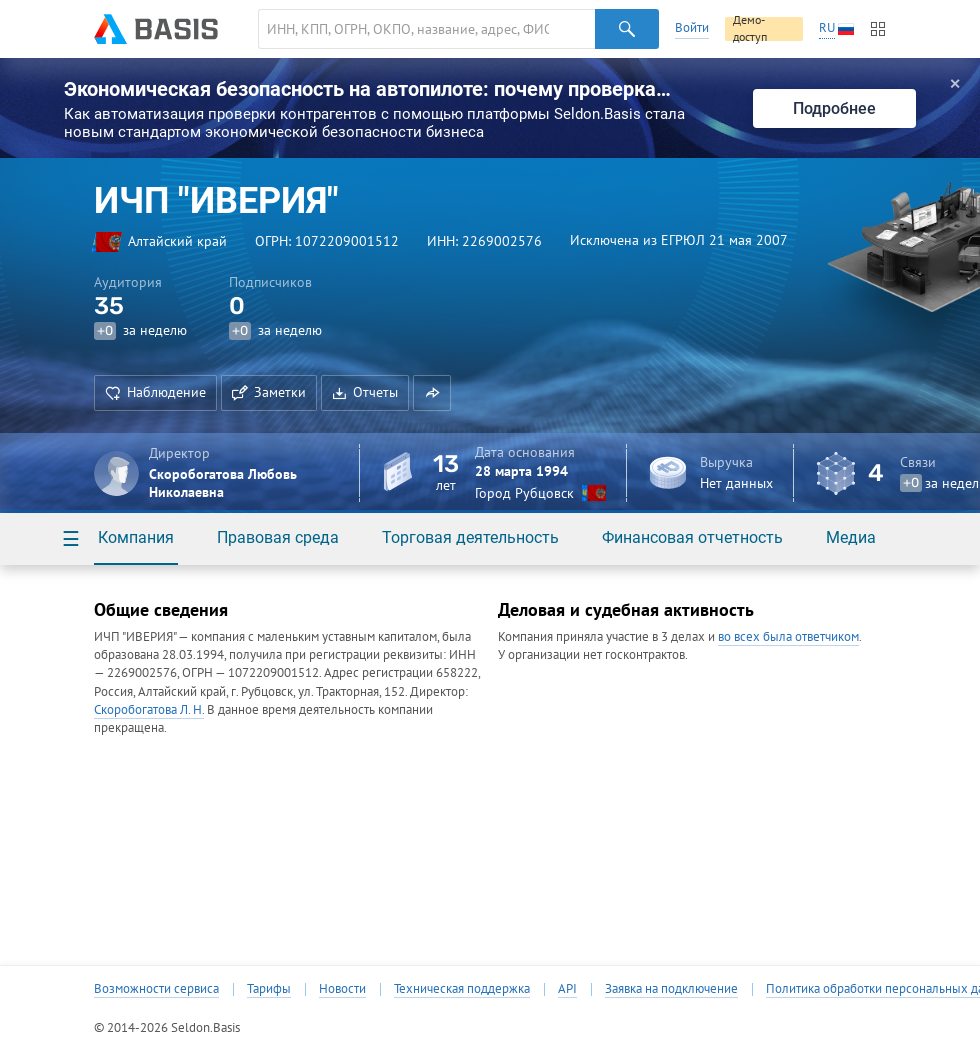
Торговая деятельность (470, 537)
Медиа (851, 537)
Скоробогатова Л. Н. (149, 709)
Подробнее (834, 108)
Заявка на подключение (671, 989)
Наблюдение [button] (155, 392)
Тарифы (269, 989)
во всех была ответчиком (788, 636)
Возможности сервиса (156, 989)
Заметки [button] (269, 392)
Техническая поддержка (462, 989)
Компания (136, 537)
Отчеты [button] (365, 392)
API (567, 989)
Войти (692, 27)
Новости (342, 989)
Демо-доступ (750, 29)
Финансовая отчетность (692, 537)
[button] (432, 393)
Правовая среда (278, 537)
